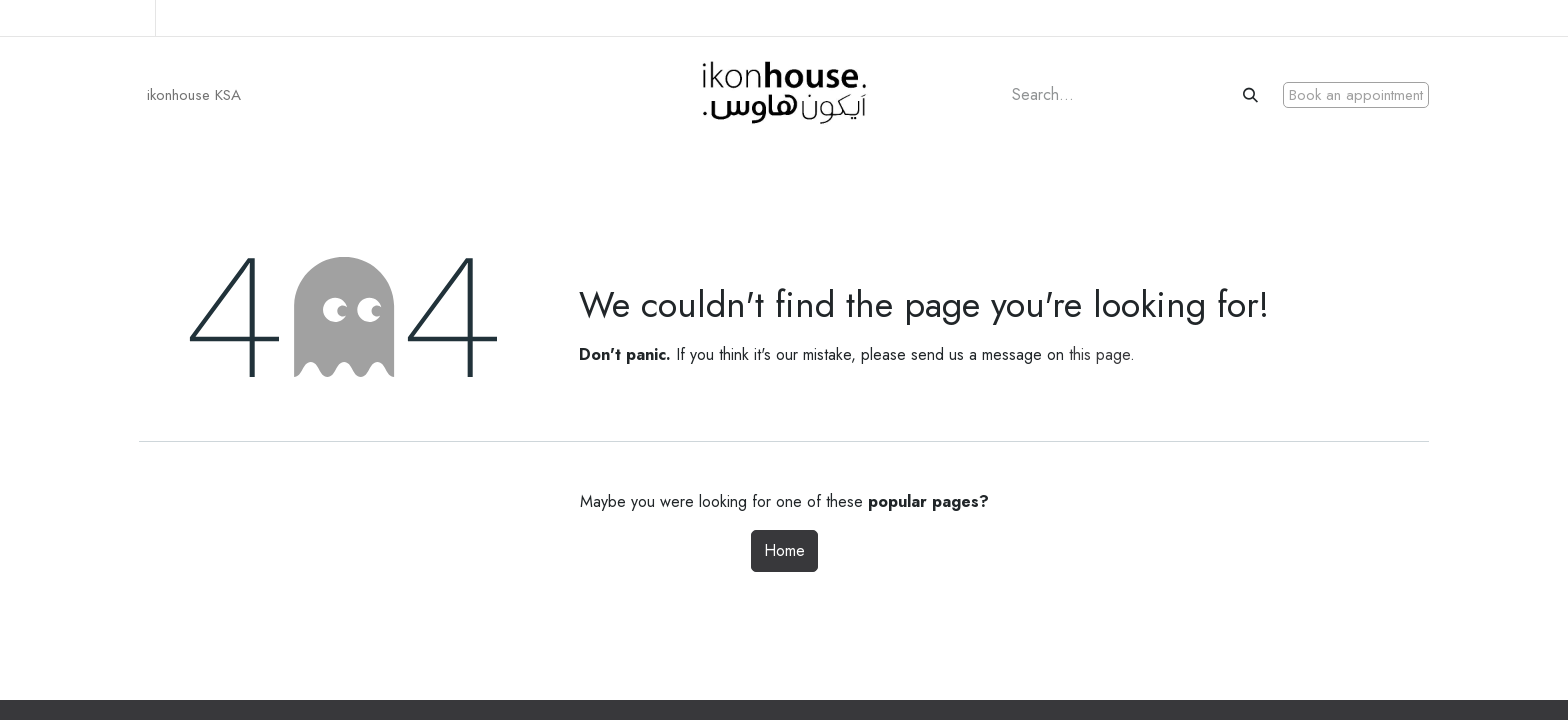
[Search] (1252, 95)
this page (1099, 354)
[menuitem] (194, 95)
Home (784, 550)
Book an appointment (1356, 95)
